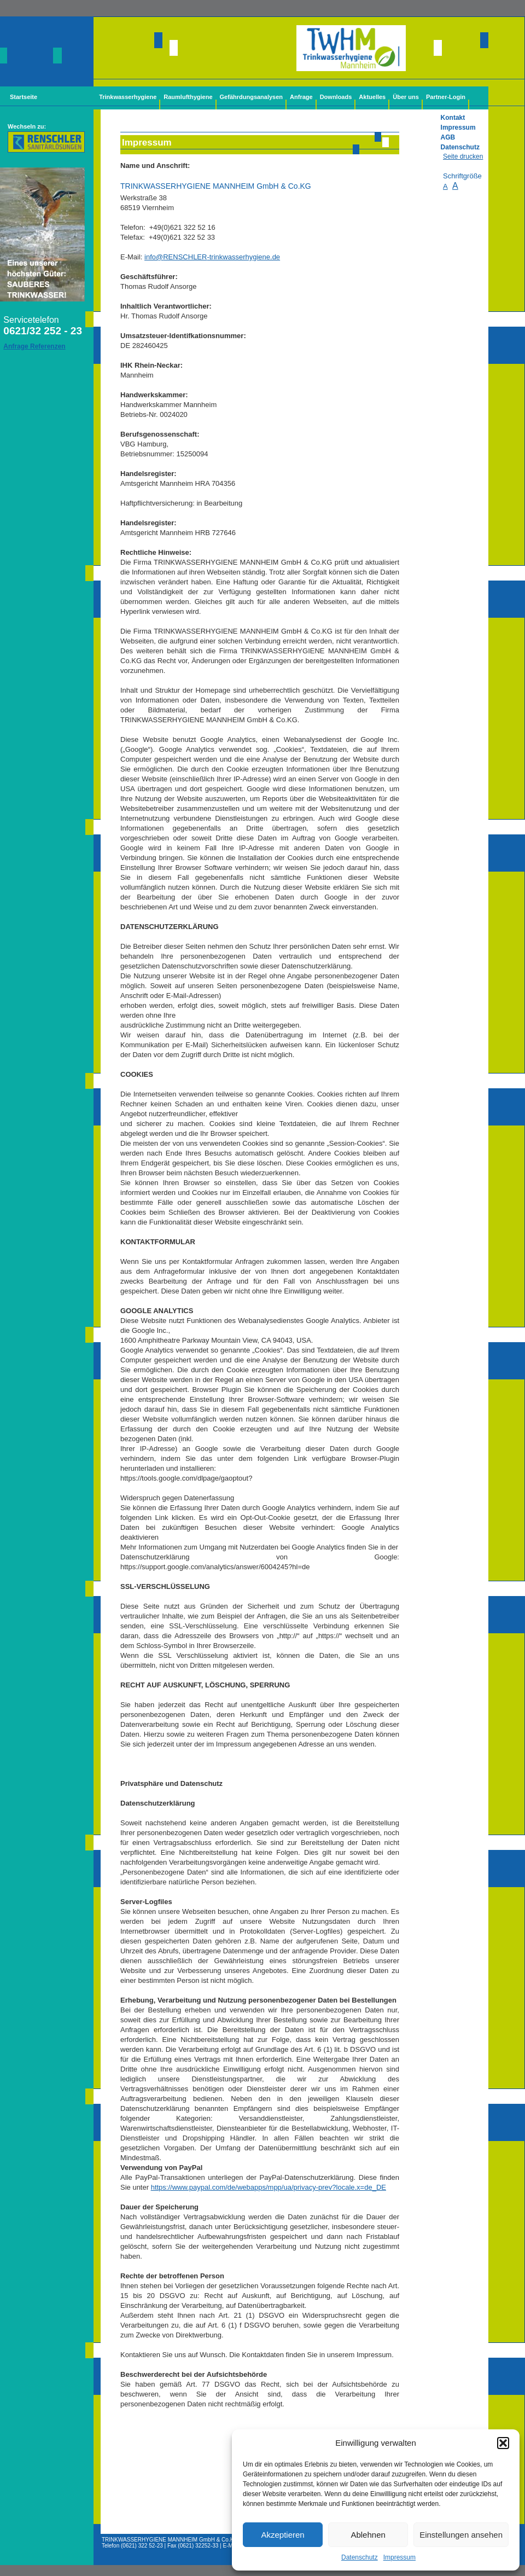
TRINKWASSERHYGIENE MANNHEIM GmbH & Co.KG (170, 2540)
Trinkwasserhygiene (127, 97)
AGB (448, 137)
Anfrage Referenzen (34, 346)
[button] (503, 2443)
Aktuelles (372, 97)
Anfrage (301, 97)
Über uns (406, 97)
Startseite (23, 97)
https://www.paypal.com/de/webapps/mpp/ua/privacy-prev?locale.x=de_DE (268, 2187)
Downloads (336, 97)
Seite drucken (463, 156)
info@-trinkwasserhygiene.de (212, 257)
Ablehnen (368, 2534)
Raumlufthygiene (188, 97)
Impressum (399, 2557)
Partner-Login (445, 97)
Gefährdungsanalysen (251, 97)
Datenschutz (359, 2557)
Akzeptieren (282, 2534)
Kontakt (453, 117)
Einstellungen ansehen (461, 2534)
